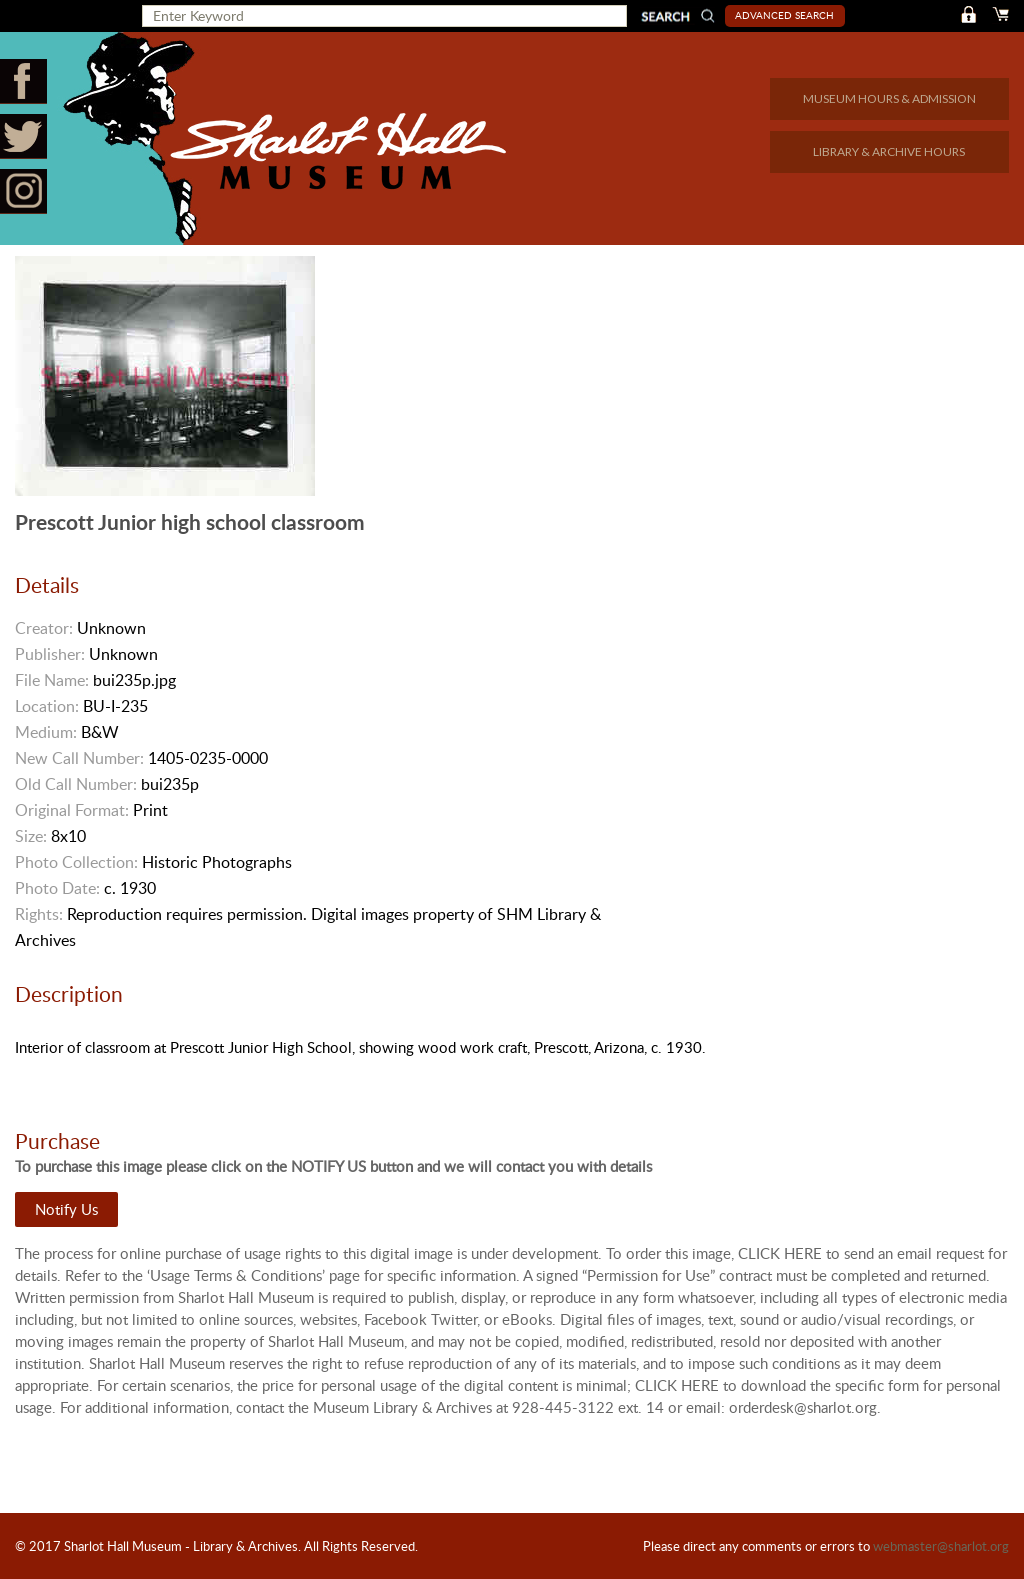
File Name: (52, 680)
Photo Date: (57, 888)
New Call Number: (79, 758)
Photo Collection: (76, 862)
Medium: (46, 732)
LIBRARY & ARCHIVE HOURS (889, 151)
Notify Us (66, 1209)
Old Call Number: (76, 784)
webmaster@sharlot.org (941, 1546)
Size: (31, 836)
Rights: (39, 914)
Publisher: (50, 654)
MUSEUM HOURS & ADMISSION (889, 98)
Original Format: (72, 810)
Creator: (44, 628)
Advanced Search (784, 15)
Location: (47, 706)
